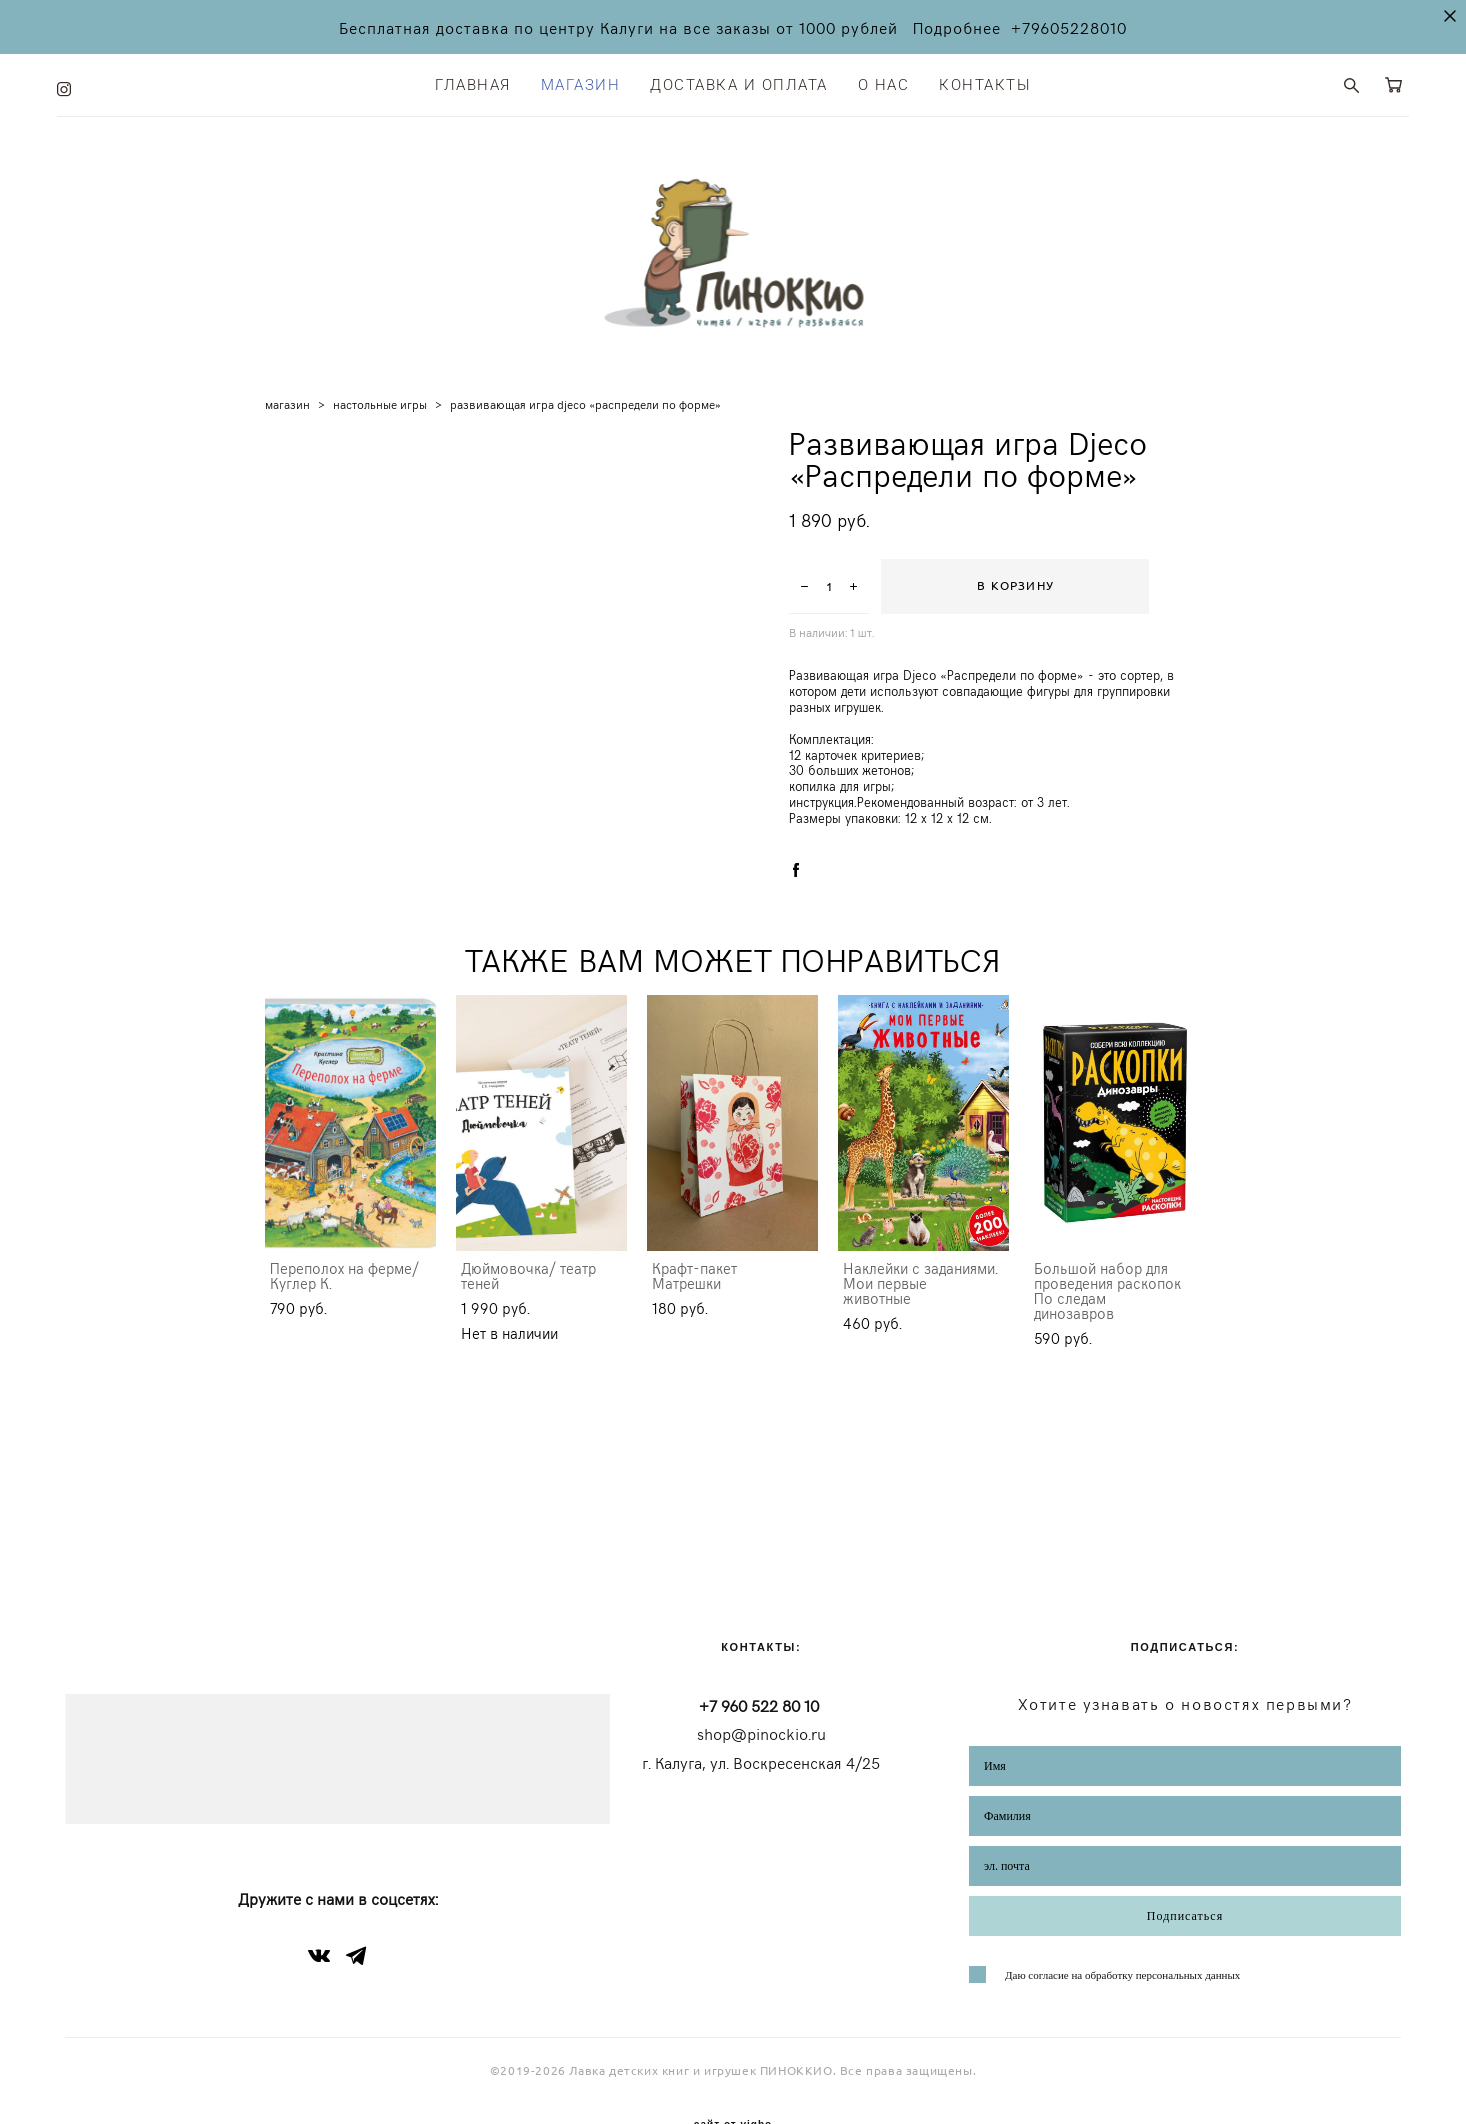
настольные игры (380, 415)
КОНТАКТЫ (985, 82)
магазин (287, 415)
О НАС (884, 82)
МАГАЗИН (581, 82)
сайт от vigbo (733, 2078)
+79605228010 (1069, 27)
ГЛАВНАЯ (473, 82)
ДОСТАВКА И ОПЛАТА (739, 82)
